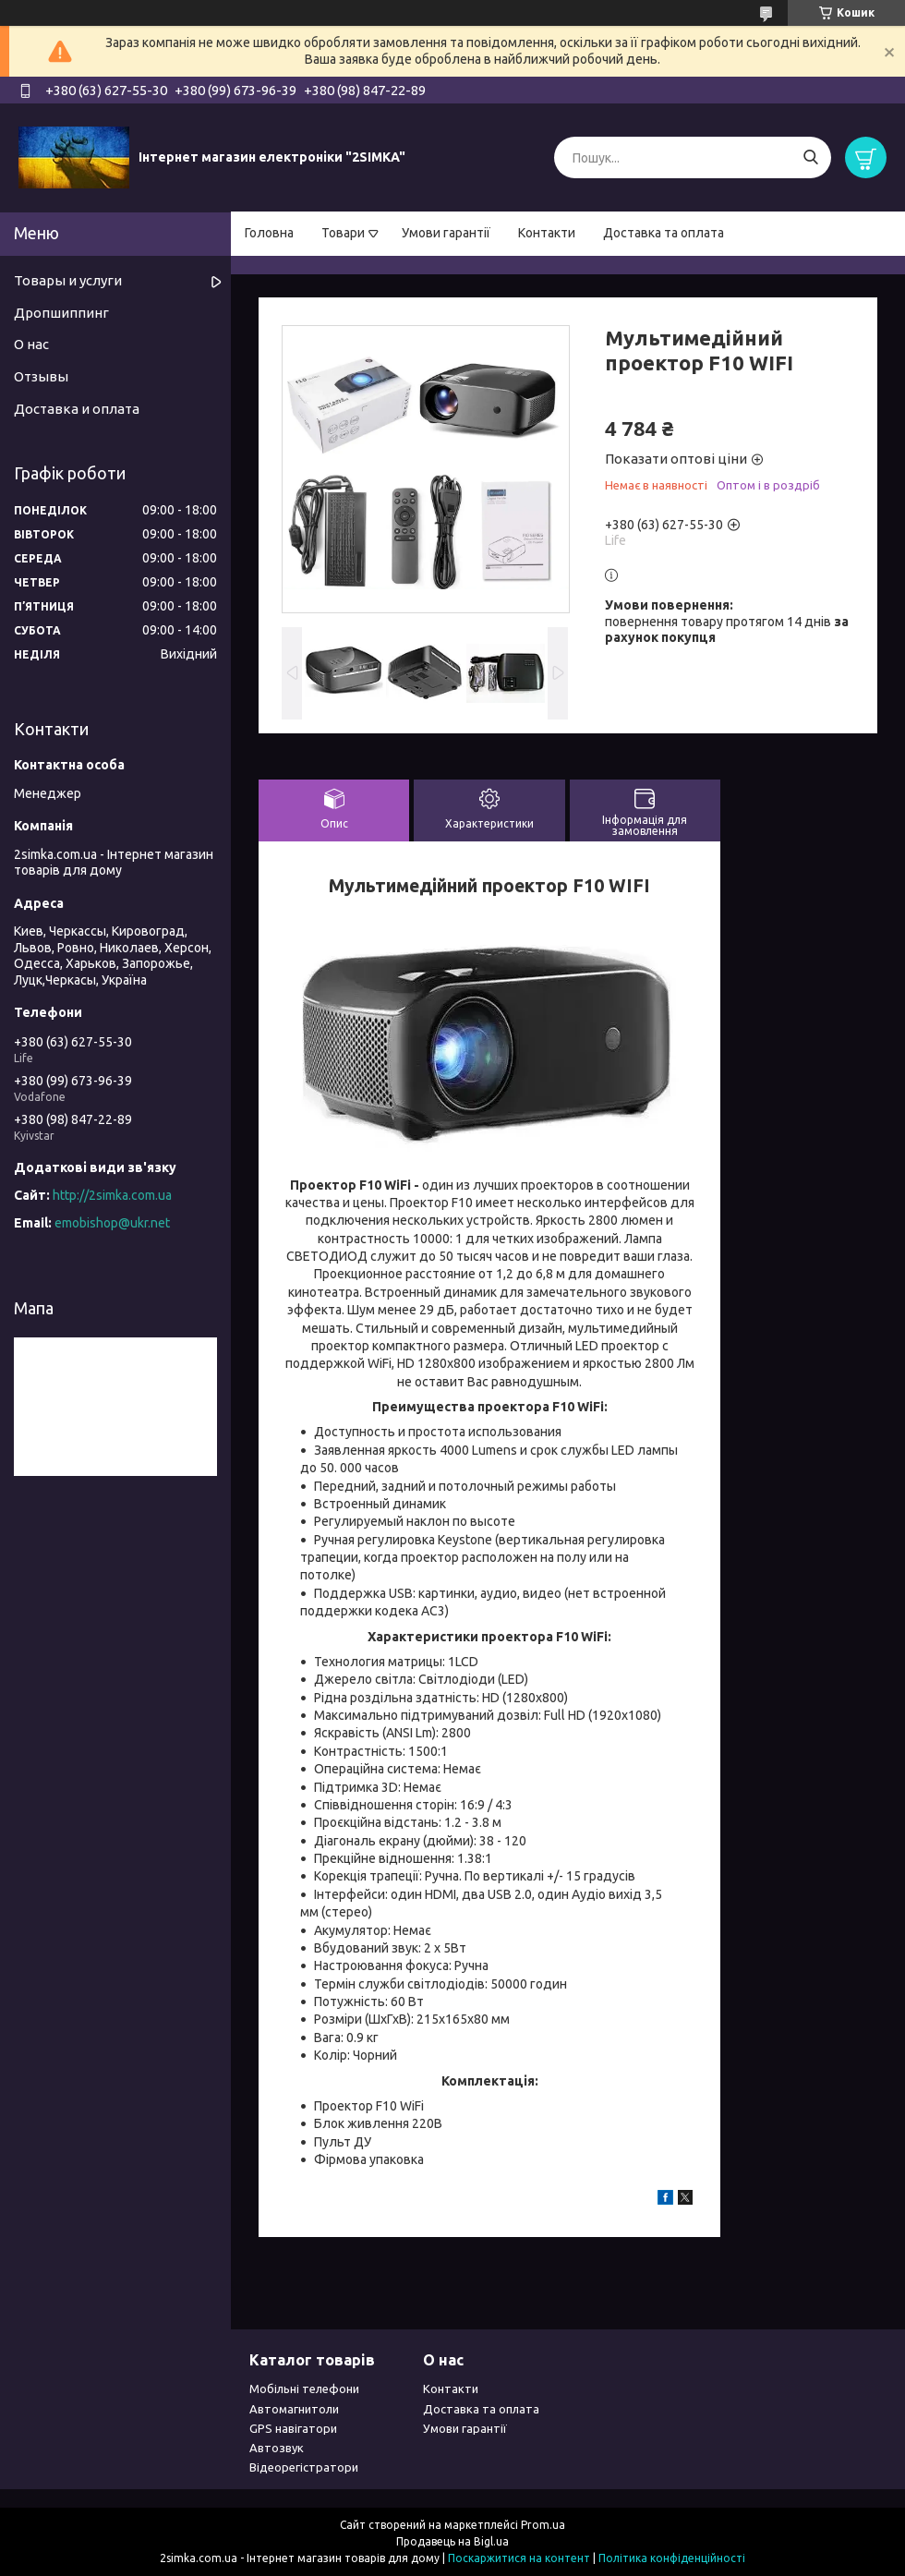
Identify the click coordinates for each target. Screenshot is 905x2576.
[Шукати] (810, 157)
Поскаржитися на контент (519, 2558)
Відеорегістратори (303, 2467)
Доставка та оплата (663, 232)
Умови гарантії (446, 232)
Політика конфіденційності (671, 2558)
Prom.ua (543, 2525)
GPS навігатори (293, 2428)
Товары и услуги (68, 280)
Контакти (546, 232)
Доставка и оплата (76, 409)
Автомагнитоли (294, 2408)
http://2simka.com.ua (112, 1195)
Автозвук (276, 2447)
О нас (31, 344)
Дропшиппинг (61, 312)
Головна (269, 232)
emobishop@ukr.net (112, 1222)
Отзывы (41, 376)
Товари (343, 232)
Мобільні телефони (304, 2388)
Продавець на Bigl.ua (452, 2541)
